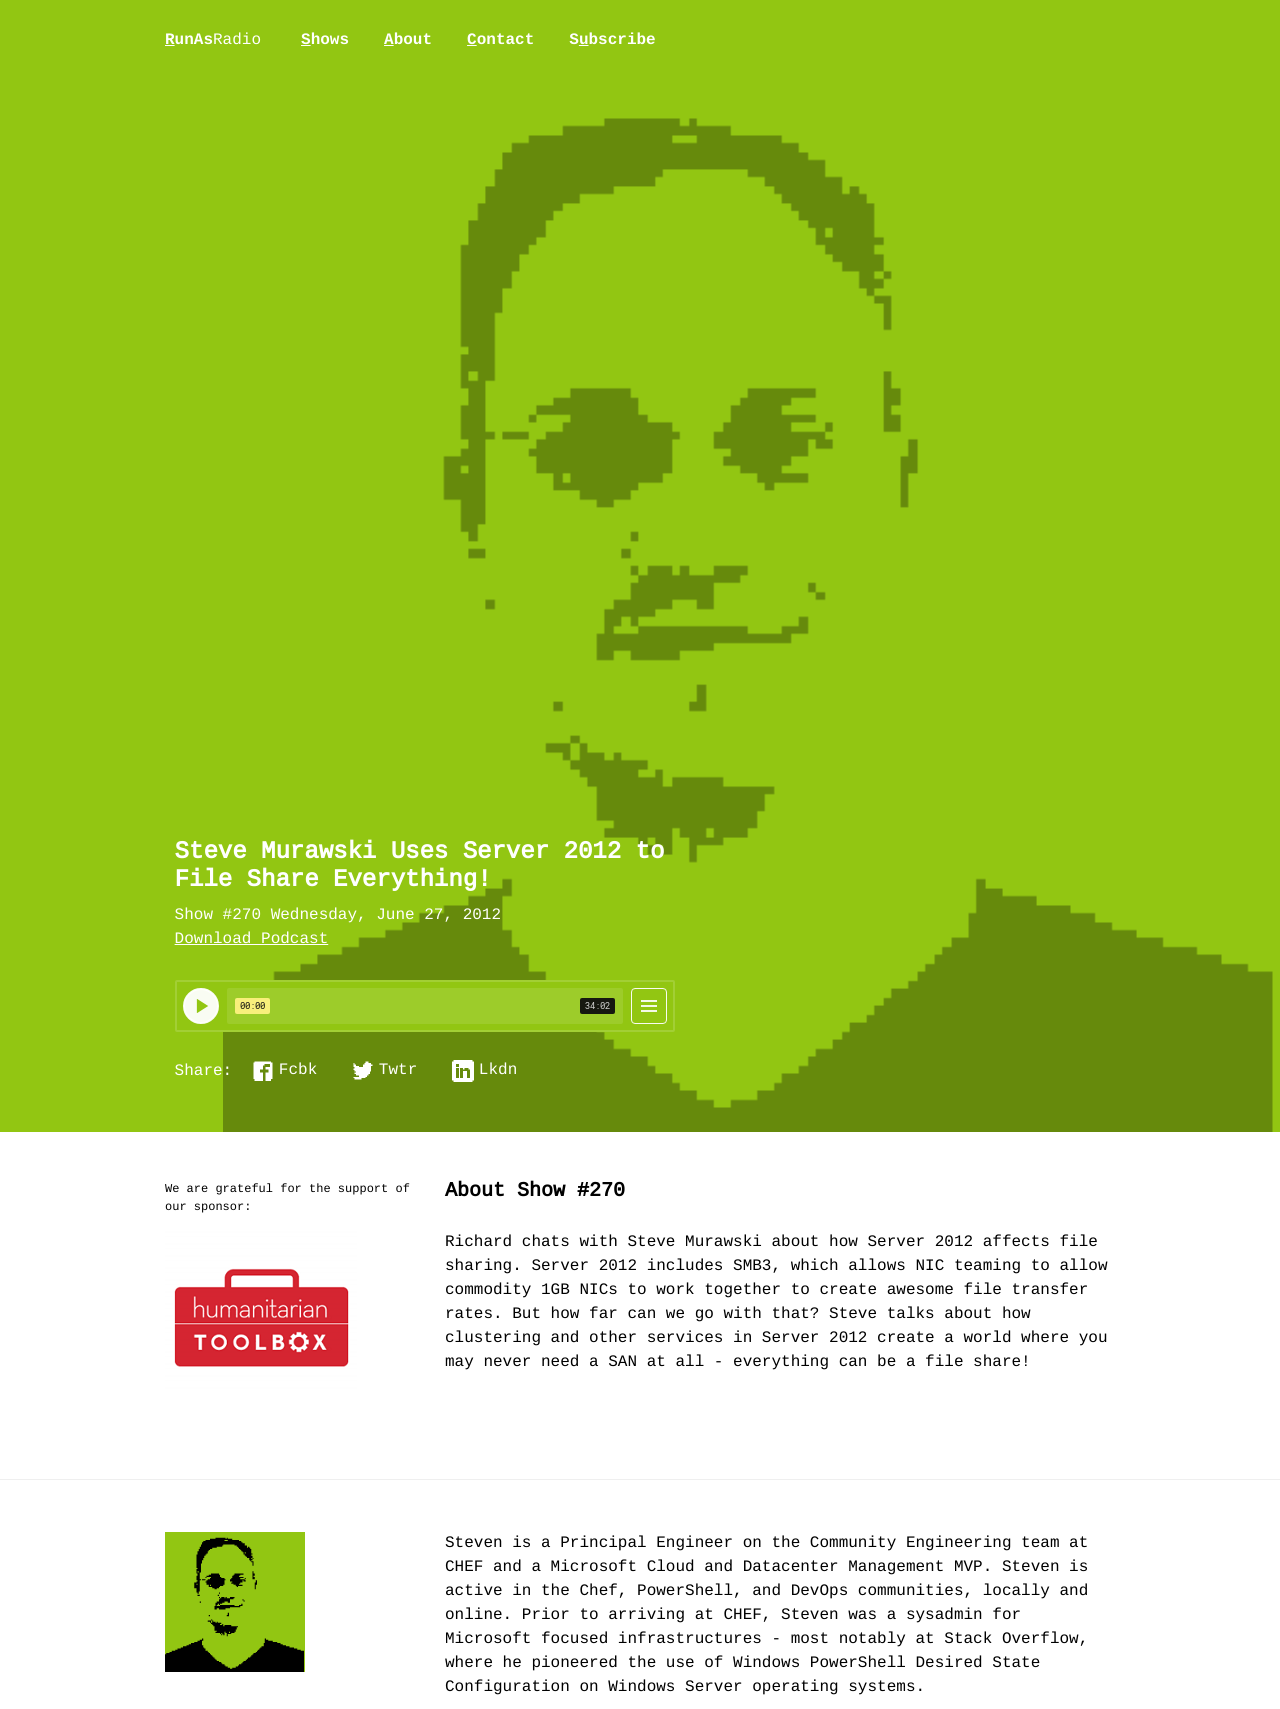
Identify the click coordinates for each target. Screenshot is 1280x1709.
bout (408, 40)
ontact (500, 40)
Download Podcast (252, 940)
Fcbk (298, 1071)
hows (325, 40)
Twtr (398, 1071)
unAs (213, 41)
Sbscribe (612, 40)
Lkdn (498, 1071)
